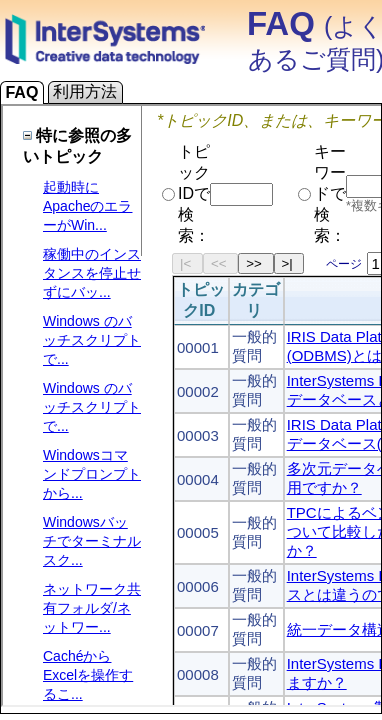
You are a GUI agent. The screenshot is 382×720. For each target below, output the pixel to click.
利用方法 (85, 91)
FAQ (22, 92)
